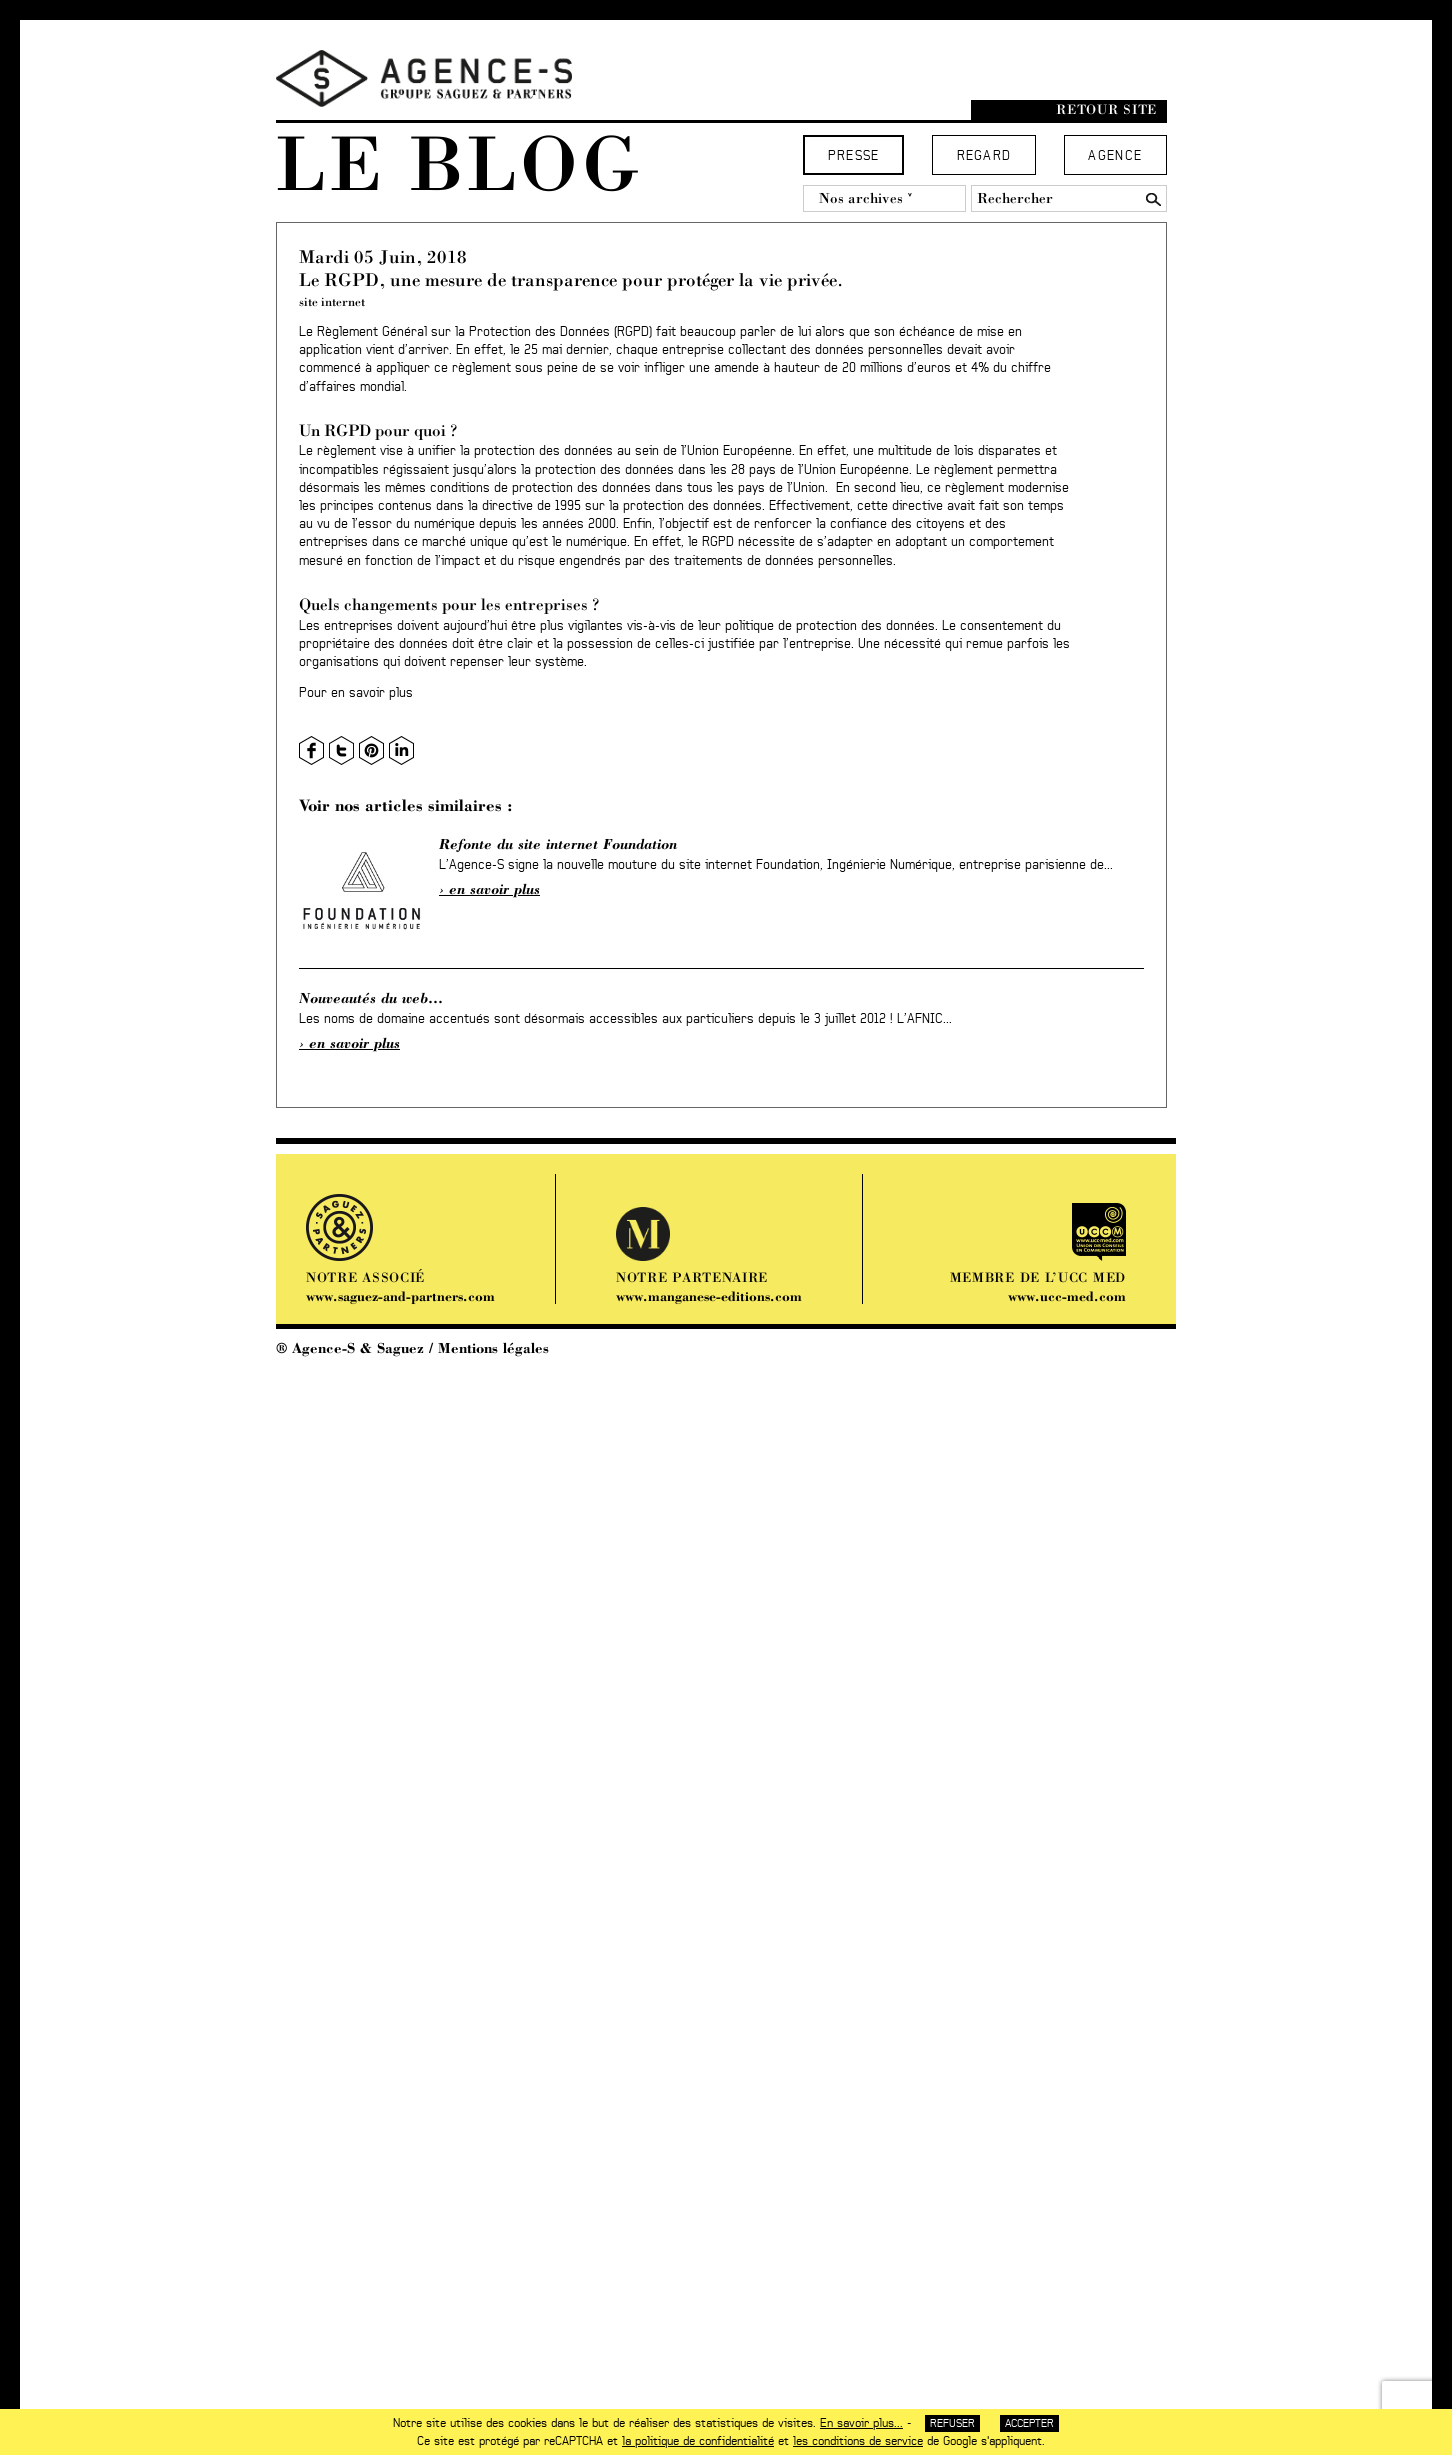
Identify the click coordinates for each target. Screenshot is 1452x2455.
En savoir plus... (861, 2423)
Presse (854, 156)
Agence (1115, 156)
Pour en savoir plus (356, 693)
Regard (984, 156)
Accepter (1029, 2423)
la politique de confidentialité (698, 2441)
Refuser (952, 2423)
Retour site (1106, 109)
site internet (332, 301)
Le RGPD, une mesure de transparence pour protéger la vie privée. (571, 279)
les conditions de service (858, 2441)
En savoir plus (494, 889)
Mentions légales (493, 1348)
